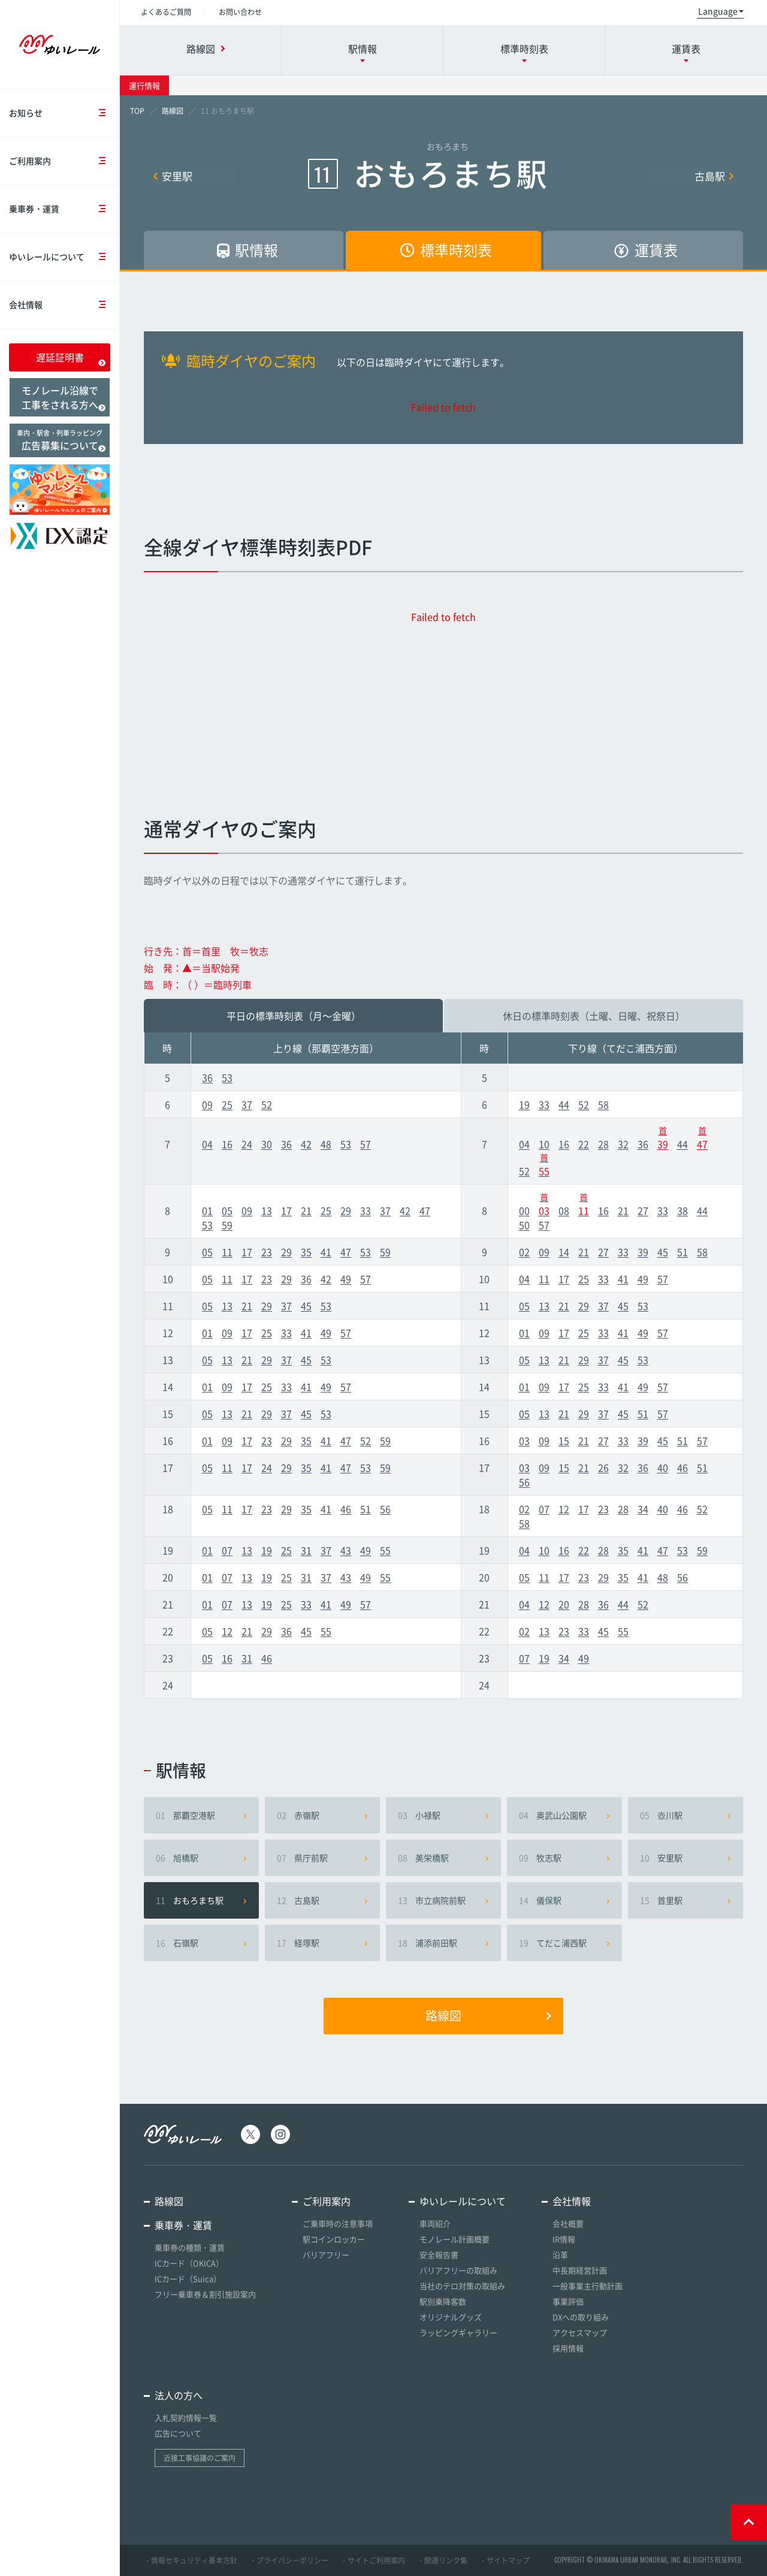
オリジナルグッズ (450, 2317)
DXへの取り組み (580, 2317)
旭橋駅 (201, 1858)
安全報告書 (438, 2254)
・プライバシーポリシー (288, 2560)
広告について (178, 2433)
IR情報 (563, 2239)
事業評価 (568, 2301)
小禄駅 (443, 1815)
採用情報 (568, 2348)
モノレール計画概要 (454, 2239)
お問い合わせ (240, 12)
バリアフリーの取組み (458, 2270)
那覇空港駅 (201, 1815)
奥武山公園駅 (564, 1815)
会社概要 (568, 2223)
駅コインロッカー (334, 2239)
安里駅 (172, 175)
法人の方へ (179, 2395)
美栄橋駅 (443, 1858)
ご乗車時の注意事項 (338, 2223)
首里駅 (685, 1900)
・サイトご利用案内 (372, 2560)
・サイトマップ (504, 2560)
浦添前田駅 (443, 1943)
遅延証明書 (71, 358)
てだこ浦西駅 (564, 1943)
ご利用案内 (64, 161)
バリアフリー (326, 2254)
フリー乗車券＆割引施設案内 (205, 2294)
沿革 (560, 2254)
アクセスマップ (579, 2332)
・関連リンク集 (442, 2560)
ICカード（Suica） (188, 2278)
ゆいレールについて (64, 257)
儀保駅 (564, 1900)
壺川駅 (685, 1815)
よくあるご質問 (166, 12)
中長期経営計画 (579, 2270)
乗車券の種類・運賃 (190, 2247)
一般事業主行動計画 (587, 2285)
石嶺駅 (201, 1943)
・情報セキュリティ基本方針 (190, 2560)
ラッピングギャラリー (458, 2332)
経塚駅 (322, 1943)
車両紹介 (435, 2223)
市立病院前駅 (443, 1900)
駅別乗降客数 (442, 2301)
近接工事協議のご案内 (199, 2458)
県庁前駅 (322, 1858)
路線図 (488, 2016)
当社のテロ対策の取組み (462, 2285)
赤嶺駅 (322, 1815)
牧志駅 (564, 1858)
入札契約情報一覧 (186, 2417)
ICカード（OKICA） (189, 2263)
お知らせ (64, 113)
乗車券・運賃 (64, 209)
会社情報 (64, 305)
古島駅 (714, 175)
